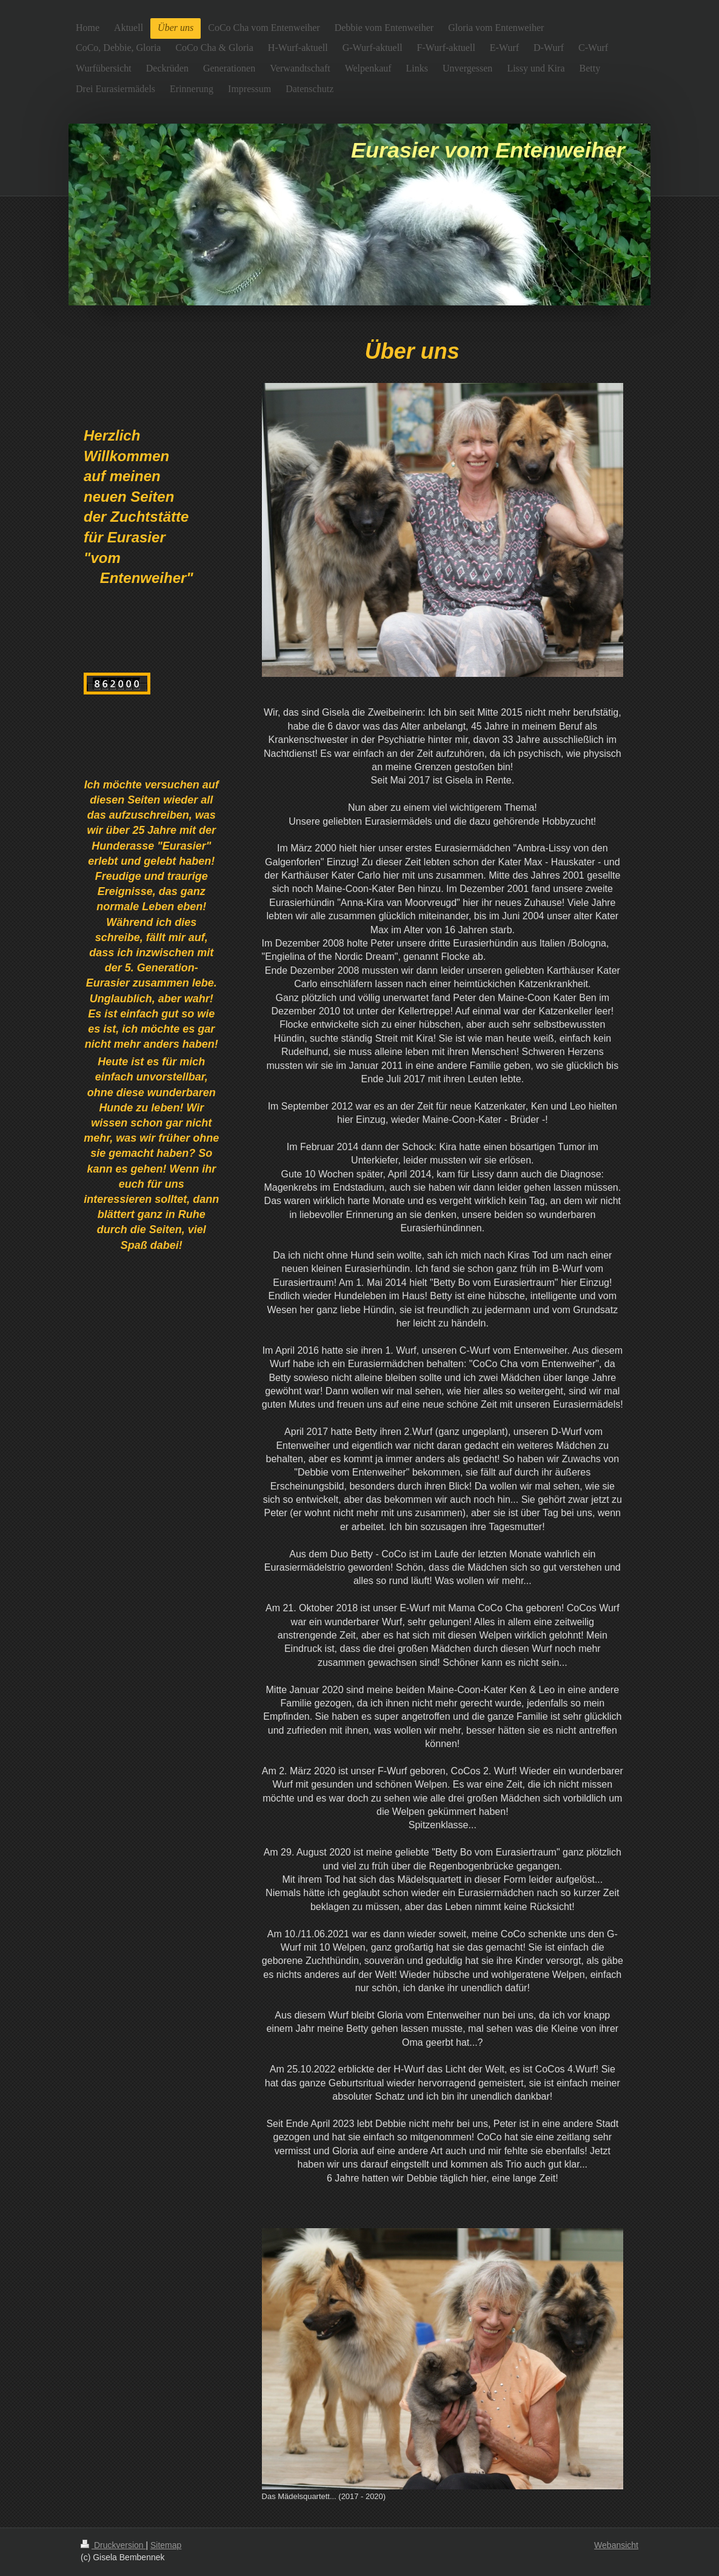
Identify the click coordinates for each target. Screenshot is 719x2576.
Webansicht (616, 2545)
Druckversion (113, 2545)
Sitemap (165, 2545)
